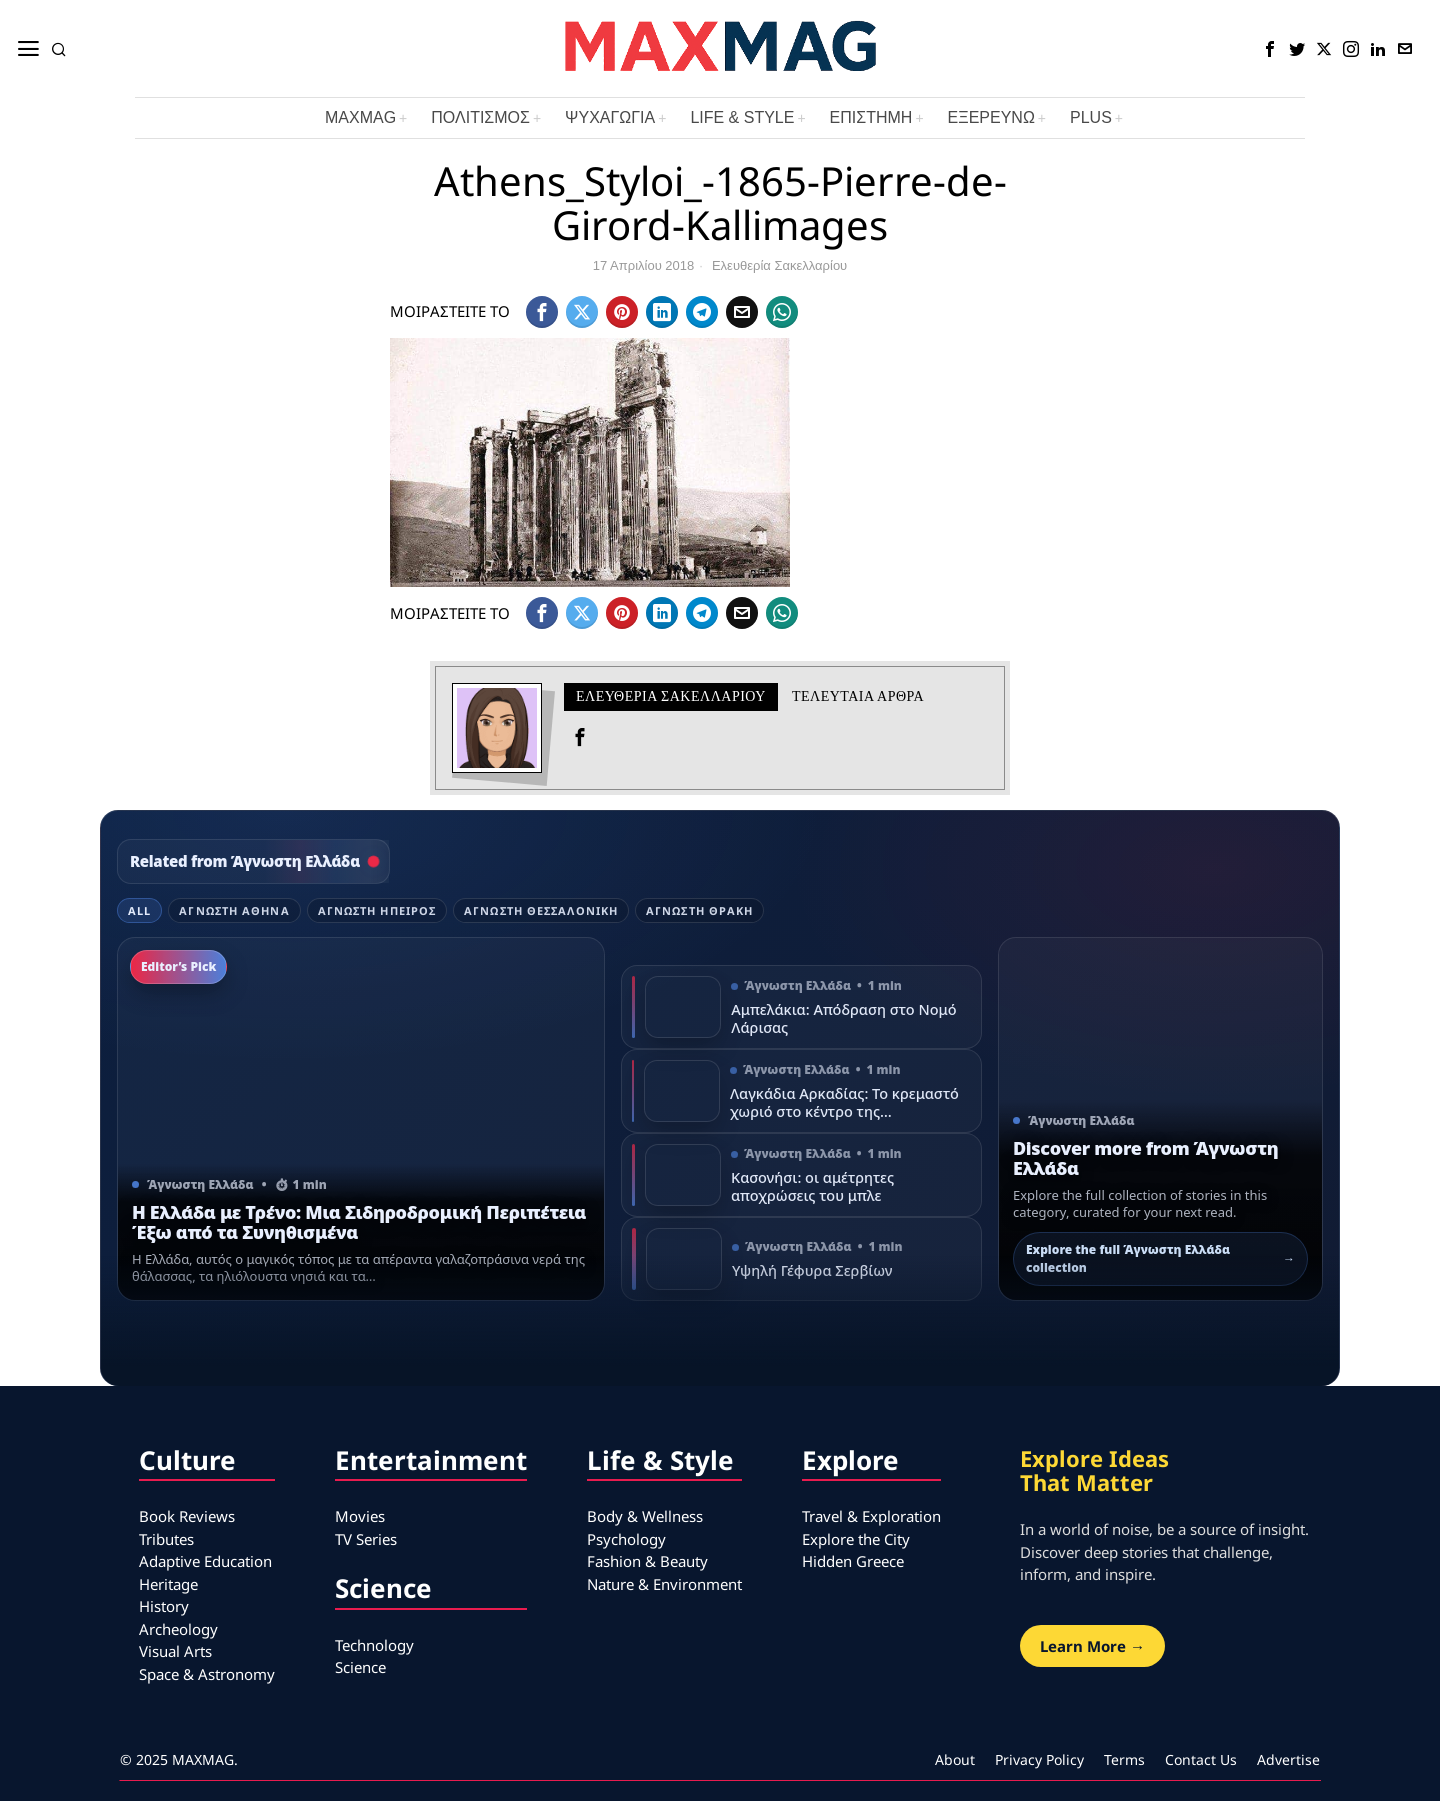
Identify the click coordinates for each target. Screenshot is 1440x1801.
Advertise (1288, 1759)
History (164, 1606)
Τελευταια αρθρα (858, 696)
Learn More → (1092, 1646)
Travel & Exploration (871, 1516)
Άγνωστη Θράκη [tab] (699, 910)
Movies (360, 1516)
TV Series (366, 1539)
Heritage (168, 1584)
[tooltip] (1270, 49)
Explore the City (856, 1539)
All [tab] (139, 910)
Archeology (178, 1629)
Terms (1124, 1759)
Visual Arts (175, 1651)
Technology (374, 1645)
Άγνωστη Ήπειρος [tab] (377, 910)
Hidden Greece (853, 1561)
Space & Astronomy (207, 1674)
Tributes (166, 1539)
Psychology (626, 1539)
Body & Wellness (645, 1516)
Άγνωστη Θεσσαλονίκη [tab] (541, 910)
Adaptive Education (205, 1561)
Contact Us (1201, 1759)
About (955, 1759)
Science (360, 1667)
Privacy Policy (1039, 1759)
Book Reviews (187, 1516)
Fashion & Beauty (647, 1561)
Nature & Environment (664, 1584)
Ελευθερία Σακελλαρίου (779, 265)
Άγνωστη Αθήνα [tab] (234, 910)
